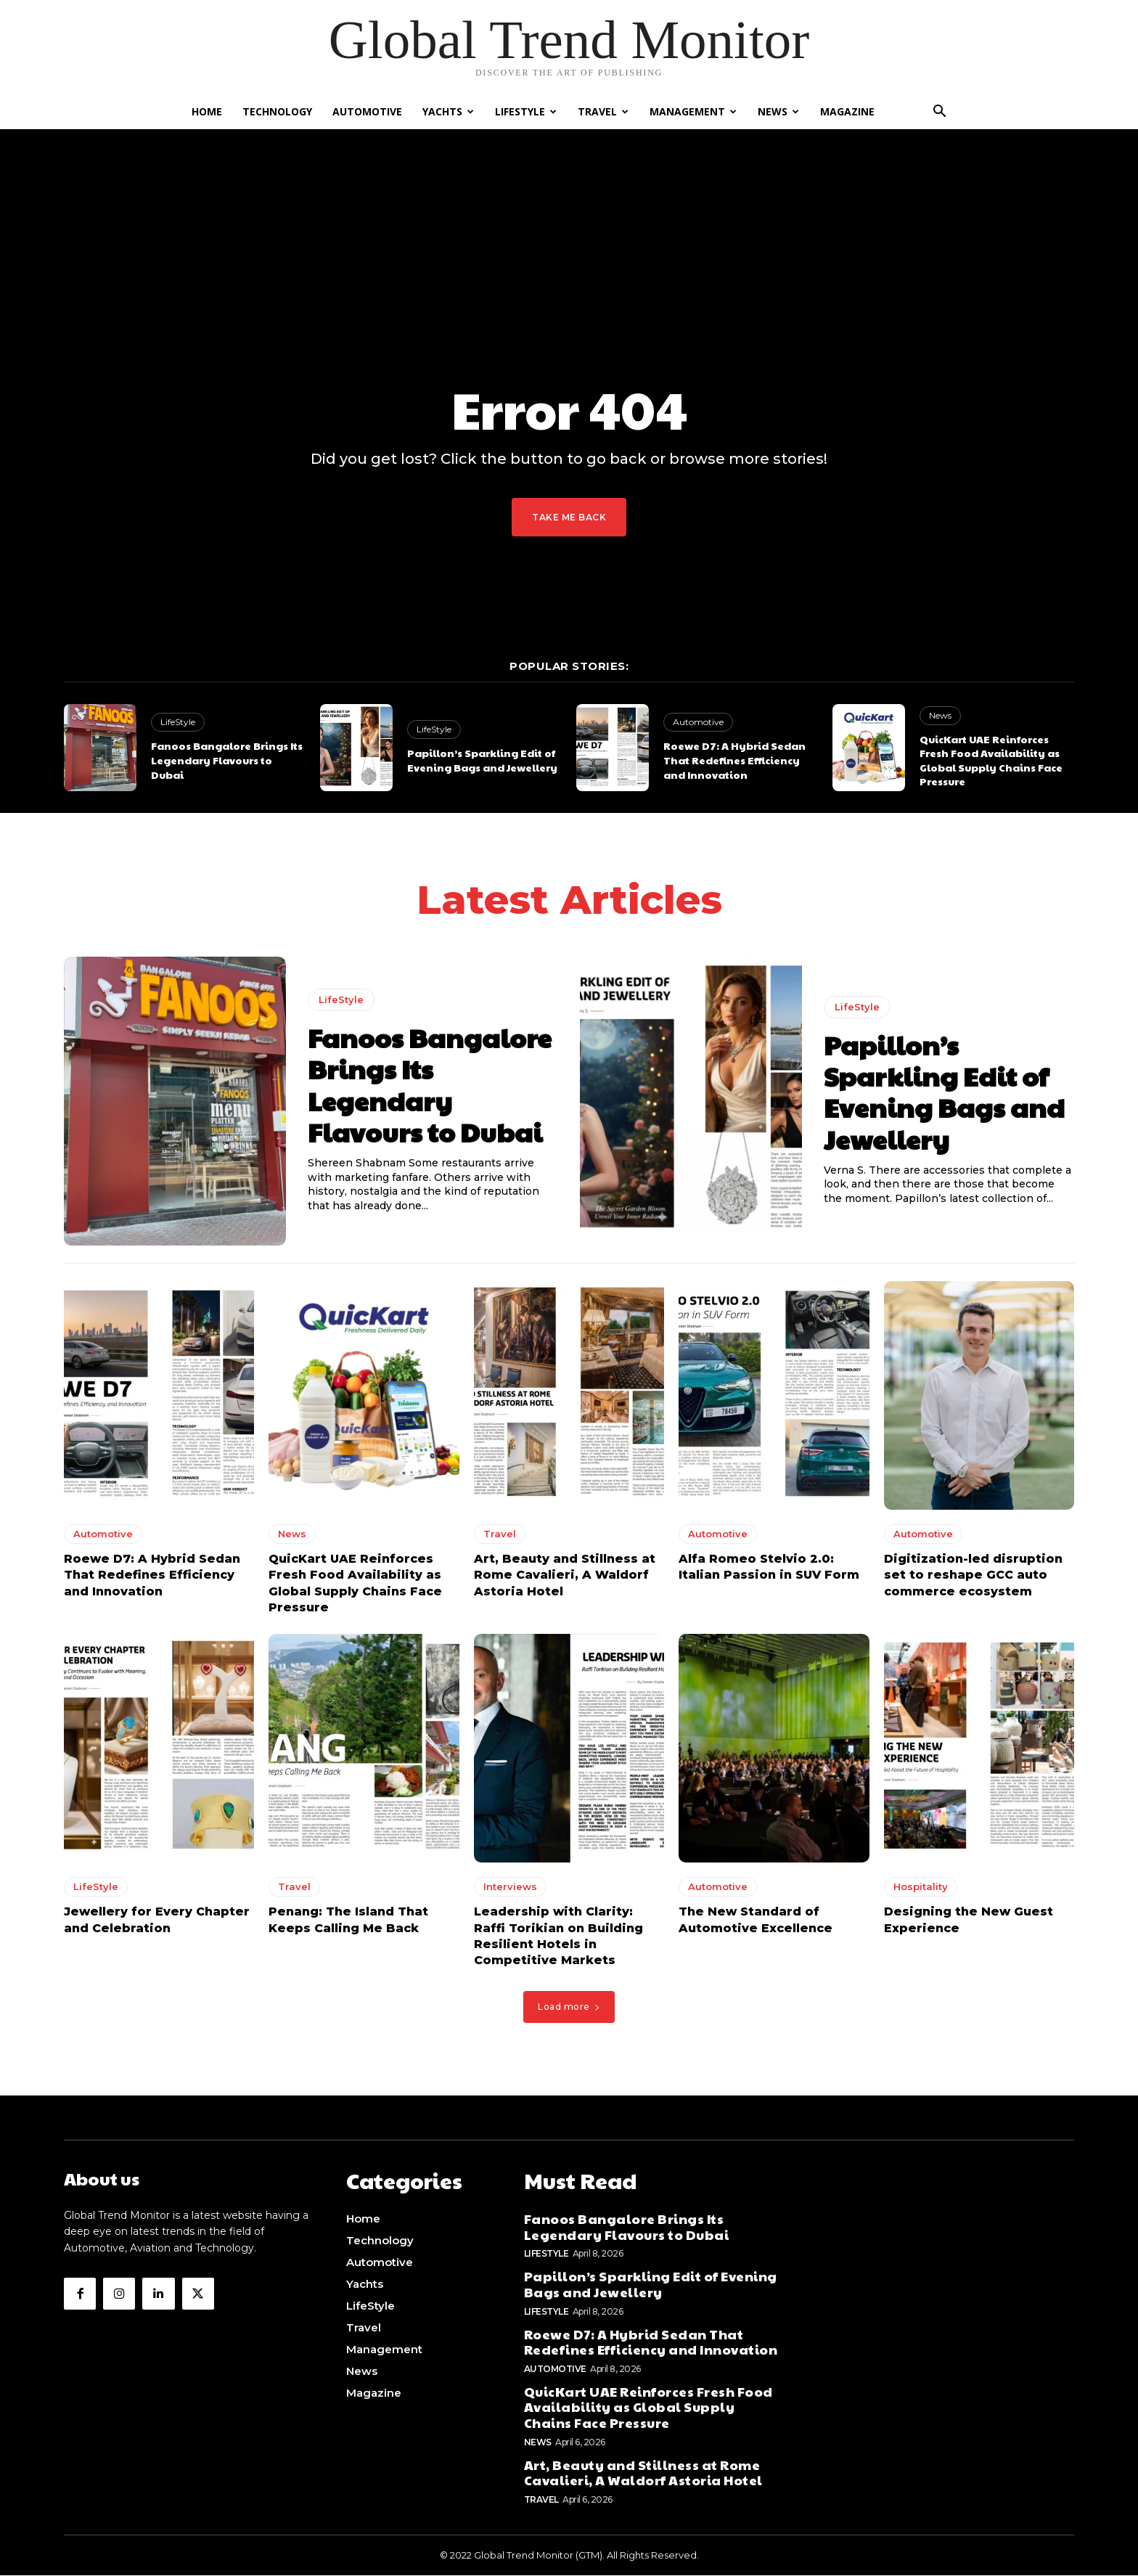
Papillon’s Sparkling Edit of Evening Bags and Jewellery (482, 759)
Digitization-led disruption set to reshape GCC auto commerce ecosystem (973, 1579)
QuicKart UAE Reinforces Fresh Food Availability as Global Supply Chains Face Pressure (991, 760)
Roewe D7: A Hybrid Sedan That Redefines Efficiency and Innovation (734, 759)
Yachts (448, 111)
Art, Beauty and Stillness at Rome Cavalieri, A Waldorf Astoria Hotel (564, 1579)
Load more (569, 2010)
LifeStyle (526, 111)
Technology (277, 111)
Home (207, 111)
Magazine (847, 111)
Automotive (367, 111)
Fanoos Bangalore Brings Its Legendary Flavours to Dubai (227, 759)
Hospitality (920, 1891)
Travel (603, 111)
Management (693, 111)
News (778, 111)
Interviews (510, 1891)
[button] (939, 113)
